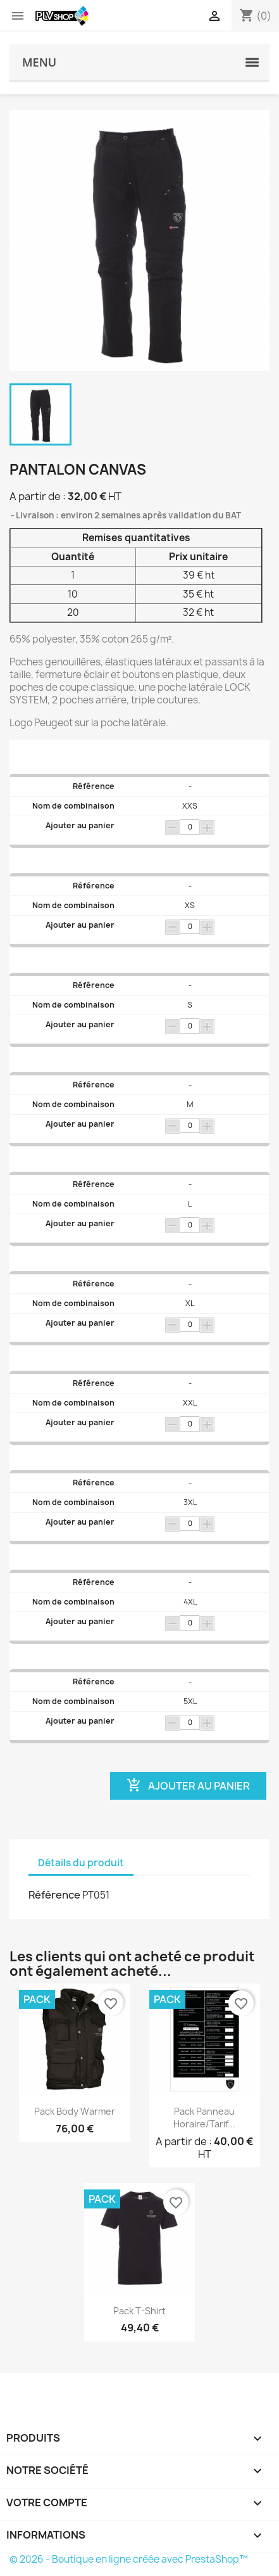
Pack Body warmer (74, 2111)
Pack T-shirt (139, 2311)
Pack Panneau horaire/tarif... (204, 2117)
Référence (54, 1894)
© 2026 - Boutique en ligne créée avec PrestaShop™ (128, 2559)
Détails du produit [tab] (81, 1862)
